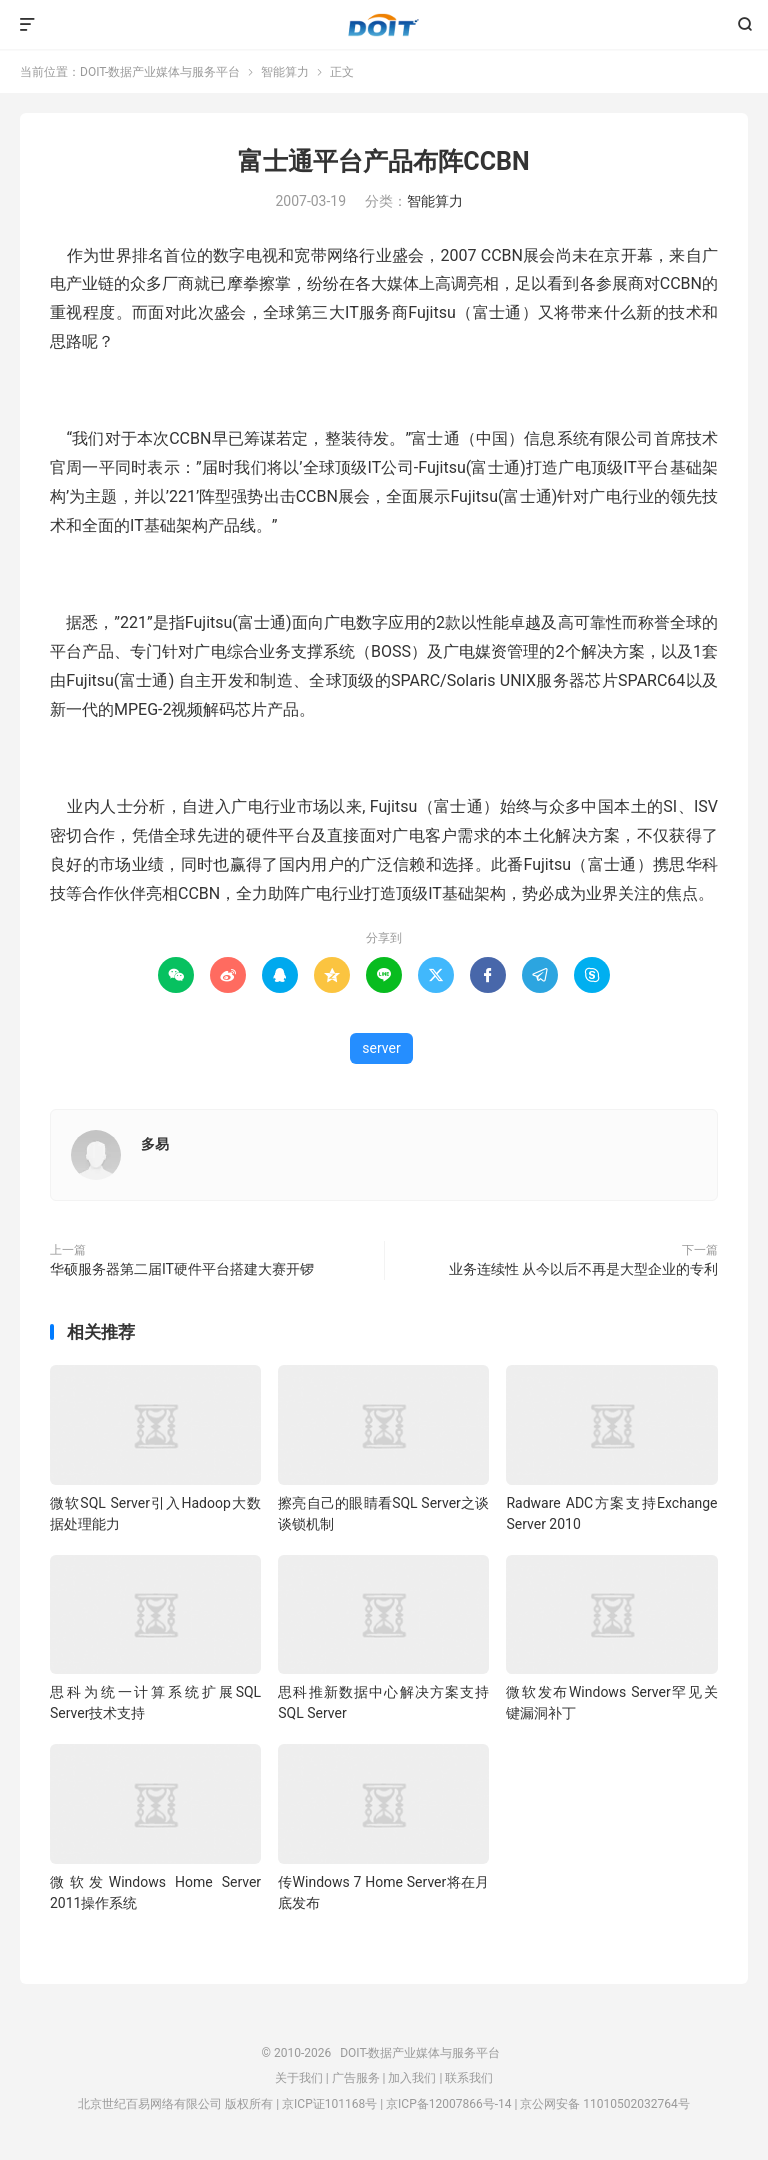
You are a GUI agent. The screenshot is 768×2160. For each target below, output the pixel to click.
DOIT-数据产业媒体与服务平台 (383, 25)
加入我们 (412, 2078)
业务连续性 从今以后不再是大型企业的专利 (583, 1269)
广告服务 (356, 2078)
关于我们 (299, 2078)
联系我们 (469, 2078)
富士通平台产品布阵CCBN (383, 161)
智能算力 (285, 72)
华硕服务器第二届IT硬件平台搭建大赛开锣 (182, 1269)
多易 (155, 1144)
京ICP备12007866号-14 (448, 2104)
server (381, 1048)
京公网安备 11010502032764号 (604, 2104)
